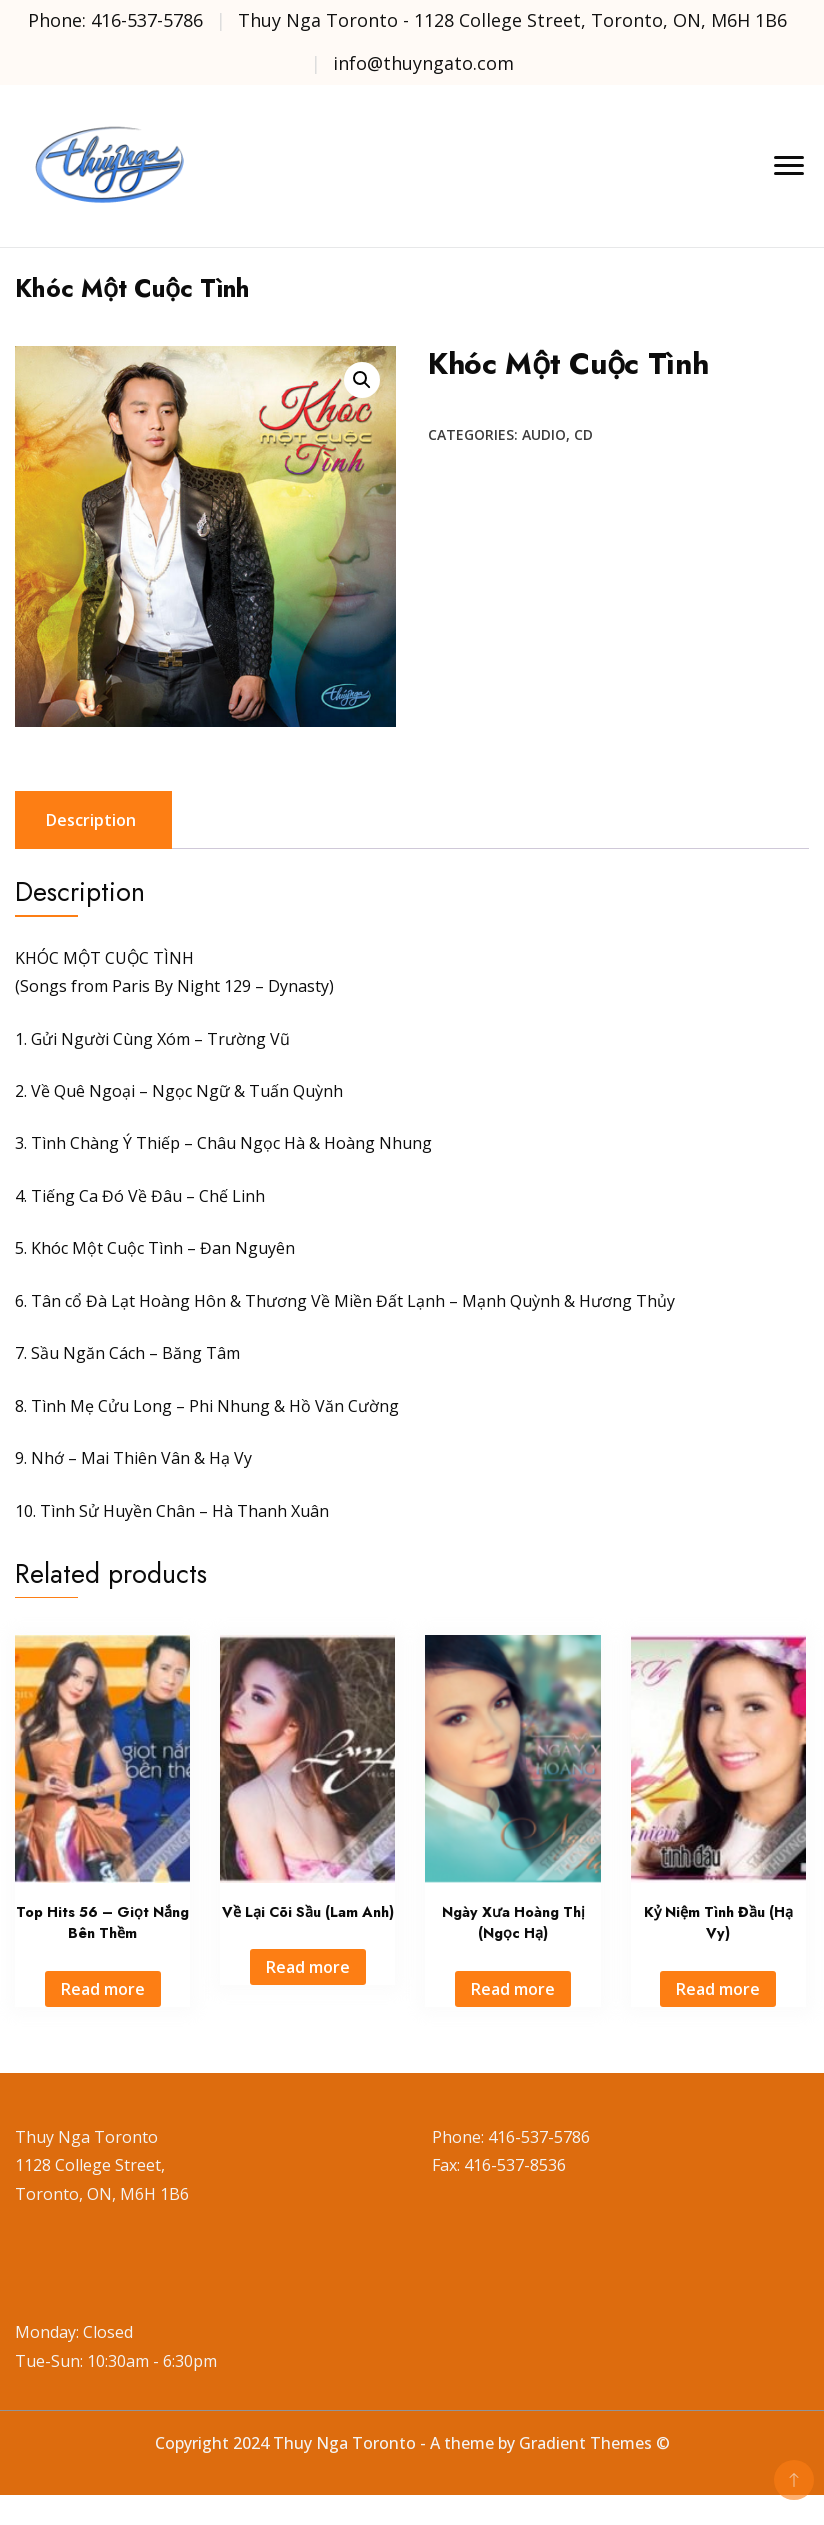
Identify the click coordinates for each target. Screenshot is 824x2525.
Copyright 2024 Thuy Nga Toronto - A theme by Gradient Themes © (412, 2443)
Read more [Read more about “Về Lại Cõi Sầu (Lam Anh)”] (308, 1967)
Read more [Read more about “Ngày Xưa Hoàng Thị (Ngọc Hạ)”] (513, 1989)
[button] (362, 380)
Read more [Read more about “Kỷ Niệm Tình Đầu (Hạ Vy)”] (718, 1989)
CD (583, 434)
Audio (544, 434)
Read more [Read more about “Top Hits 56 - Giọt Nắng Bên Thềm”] (103, 1989)
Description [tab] (91, 820)
